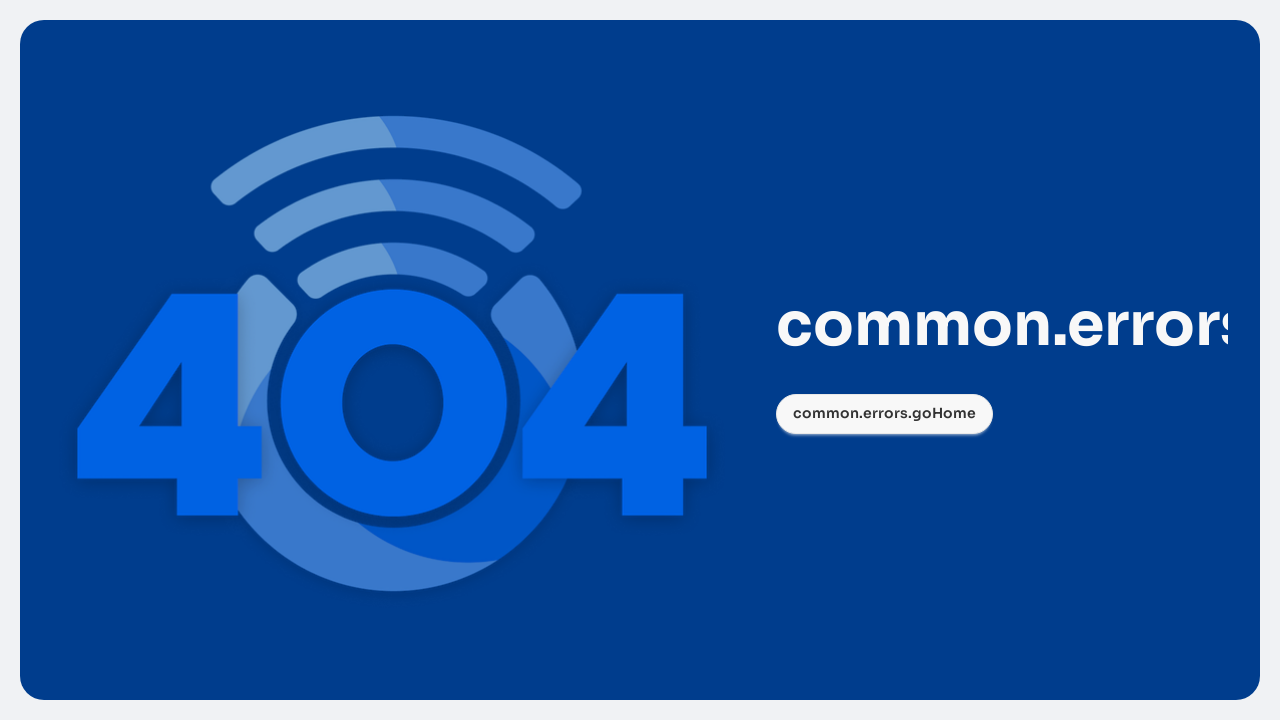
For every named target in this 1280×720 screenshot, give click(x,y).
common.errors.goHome (884, 413)
